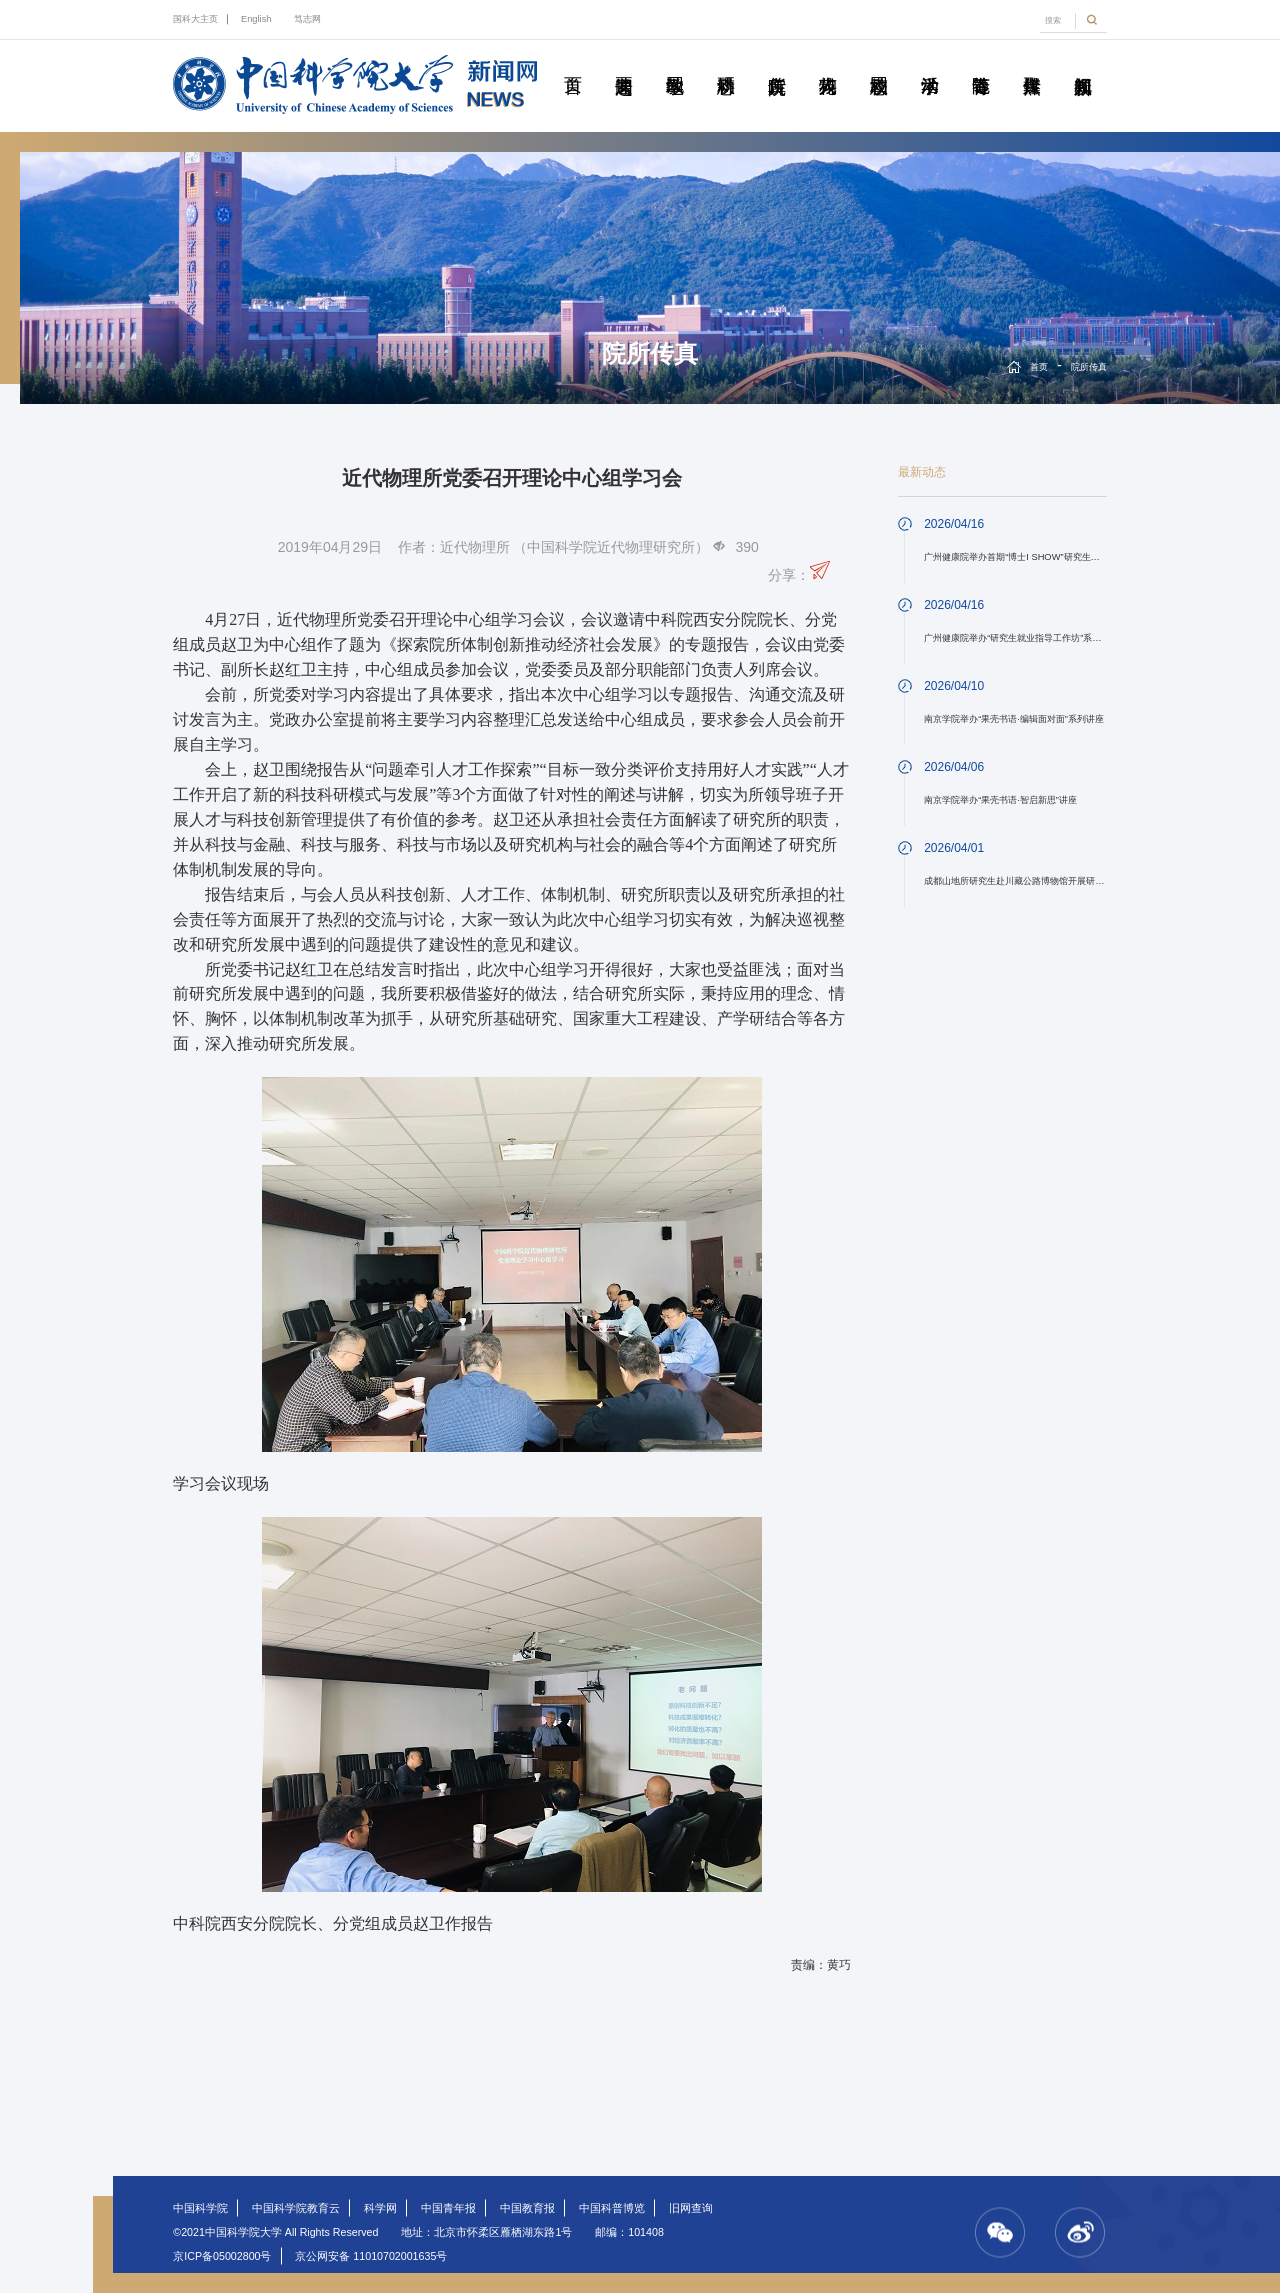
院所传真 (777, 63)
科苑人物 (828, 63)
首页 (573, 63)
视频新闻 (1083, 63)
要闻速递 (624, 63)
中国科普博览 (612, 2208)
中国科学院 (200, 2208)
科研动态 (726, 63)
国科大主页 (195, 19)
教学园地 (675, 63)
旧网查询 (691, 2208)
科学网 (380, 2208)
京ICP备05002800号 (222, 2256)
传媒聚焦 (1032, 63)
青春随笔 (981, 63)
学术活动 (930, 63)
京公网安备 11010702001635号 (371, 2256)
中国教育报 (527, 2208)
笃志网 (307, 19)
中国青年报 (448, 2208)
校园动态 (879, 63)
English (256, 19)
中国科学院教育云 (296, 2208)
